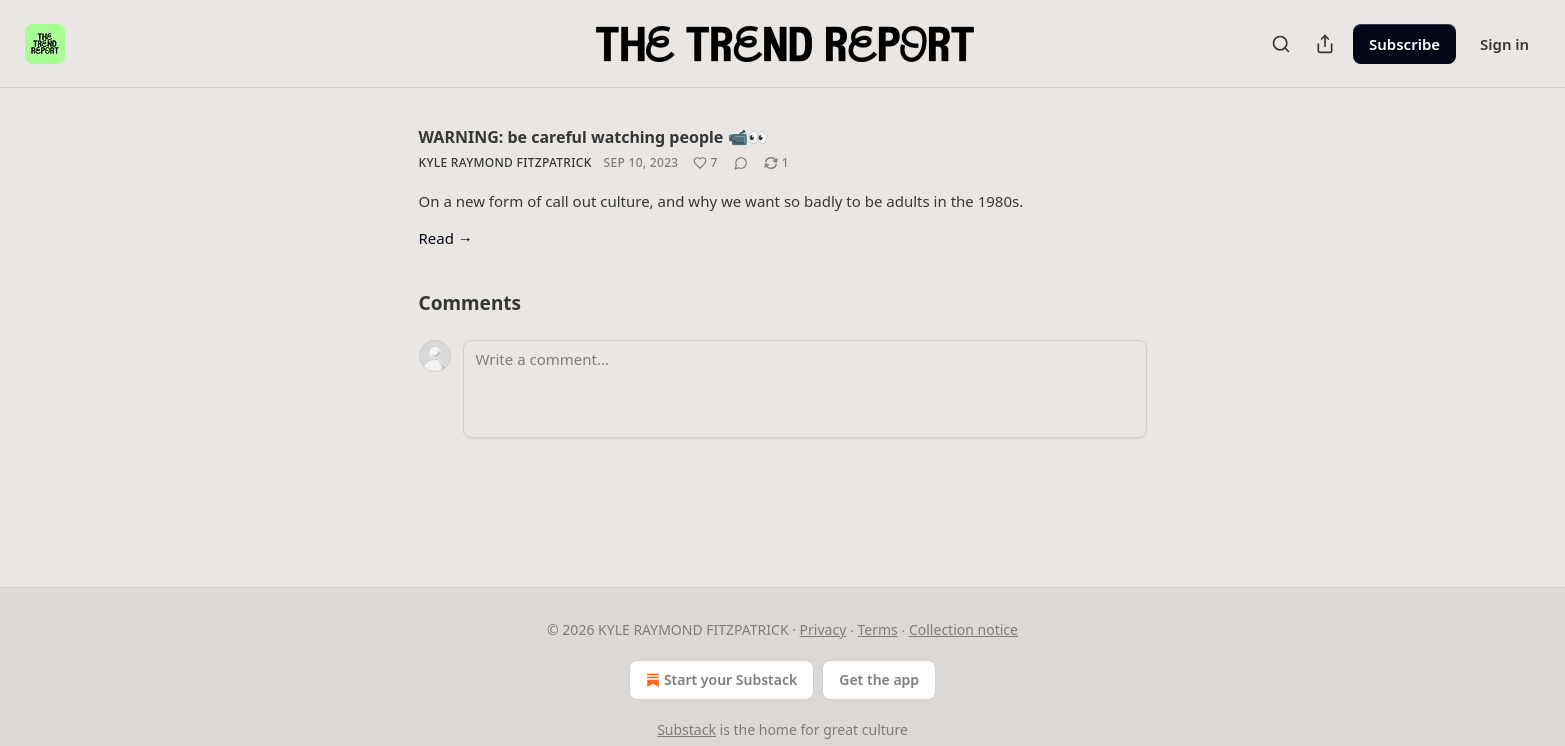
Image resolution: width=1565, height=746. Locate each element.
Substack (686, 729)
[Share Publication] (1325, 44)
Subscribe (1404, 44)
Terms (877, 629)
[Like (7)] (705, 163)
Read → (446, 238)
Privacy (823, 629)
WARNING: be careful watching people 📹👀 (593, 137)
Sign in (1504, 44)
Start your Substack (719, 680)
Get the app (879, 679)
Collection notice (963, 629)
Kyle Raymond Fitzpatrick (505, 162)
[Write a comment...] (805, 389)
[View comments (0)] (741, 163)
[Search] (1281, 44)
